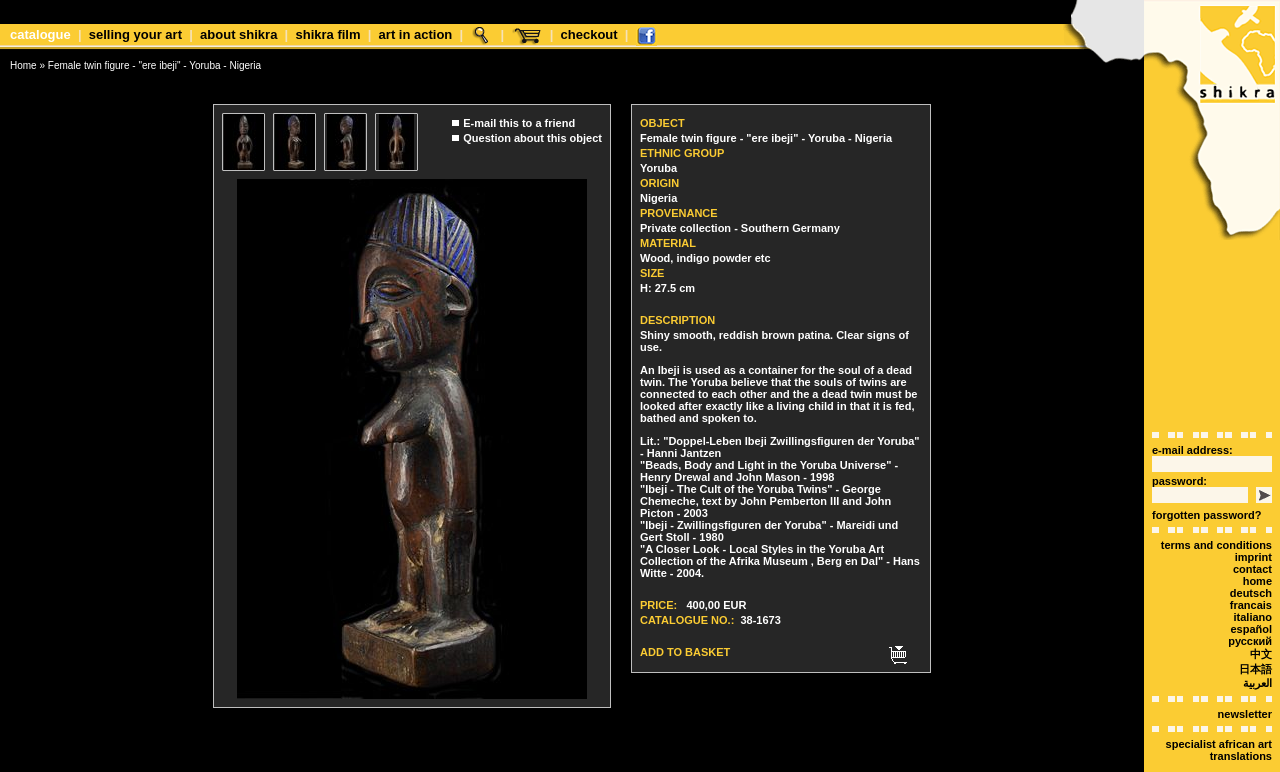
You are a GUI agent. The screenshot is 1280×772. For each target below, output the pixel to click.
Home (23, 65)
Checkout (589, 34)
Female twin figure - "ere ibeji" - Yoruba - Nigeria (154, 65)
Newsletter (1245, 679)
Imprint (1253, 522)
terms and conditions (1216, 510)
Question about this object (532, 133)
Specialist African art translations (1219, 715)
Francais (1251, 570)
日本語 (1255, 634)
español (1251, 594)
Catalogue (40, 34)
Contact (1252, 534)
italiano (1252, 582)
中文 (1261, 619)
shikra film (327, 34)
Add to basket (685, 647)
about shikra (238, 34)
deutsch (1251, 558)
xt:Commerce (677, 761)
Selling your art (135, 34)
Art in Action (416, 34)
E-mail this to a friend (519, 118)
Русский (1250, 606)
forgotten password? (1206, 480)
